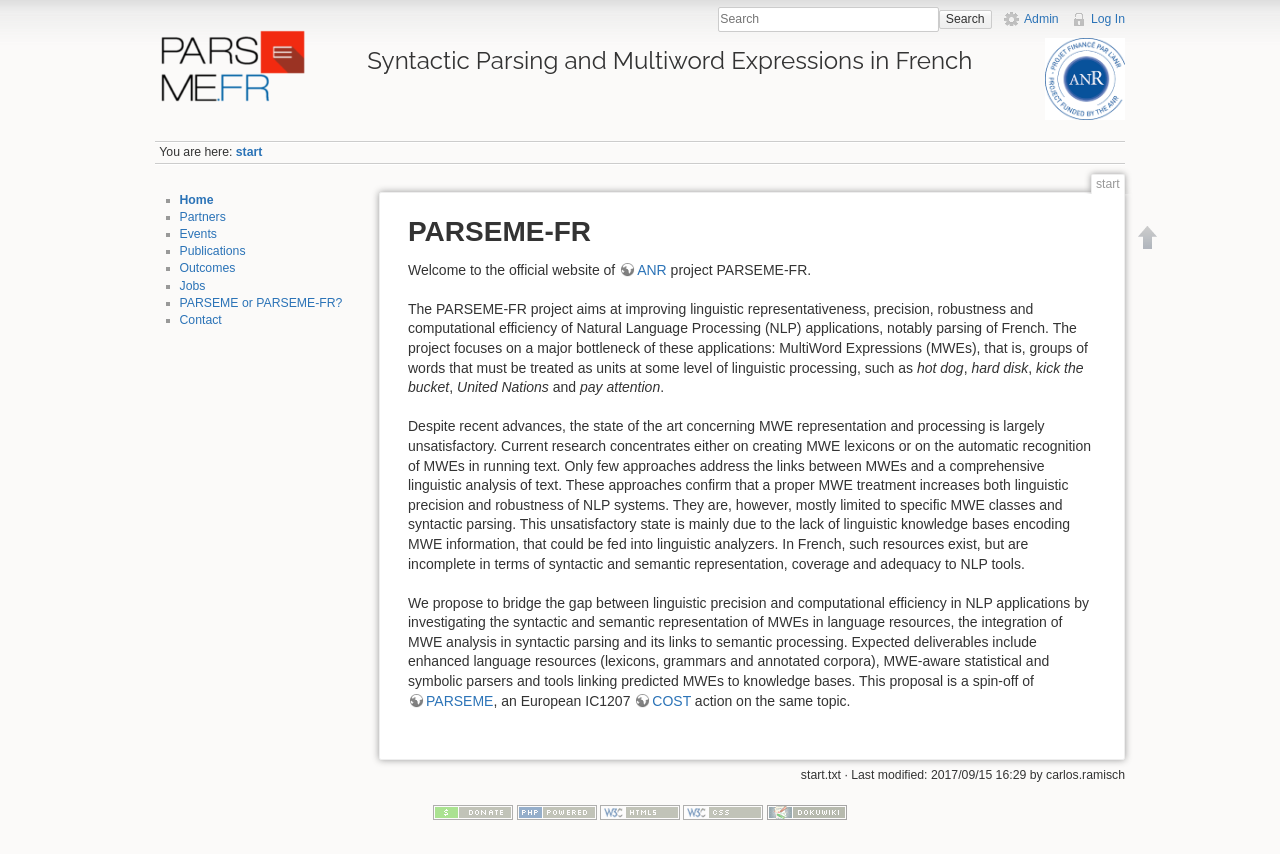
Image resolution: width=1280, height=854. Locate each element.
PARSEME (459, 701)
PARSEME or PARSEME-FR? (261, 303)
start (249, 152)
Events (198, 234)
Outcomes (208, 268)
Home (197, 200)
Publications (213, 251)
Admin (1041, 19)
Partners (203, 217)
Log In (1108, 19)
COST (671, 701)
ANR (652, 270)
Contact (201, 320)
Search (965, 19)
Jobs (193, 286)
